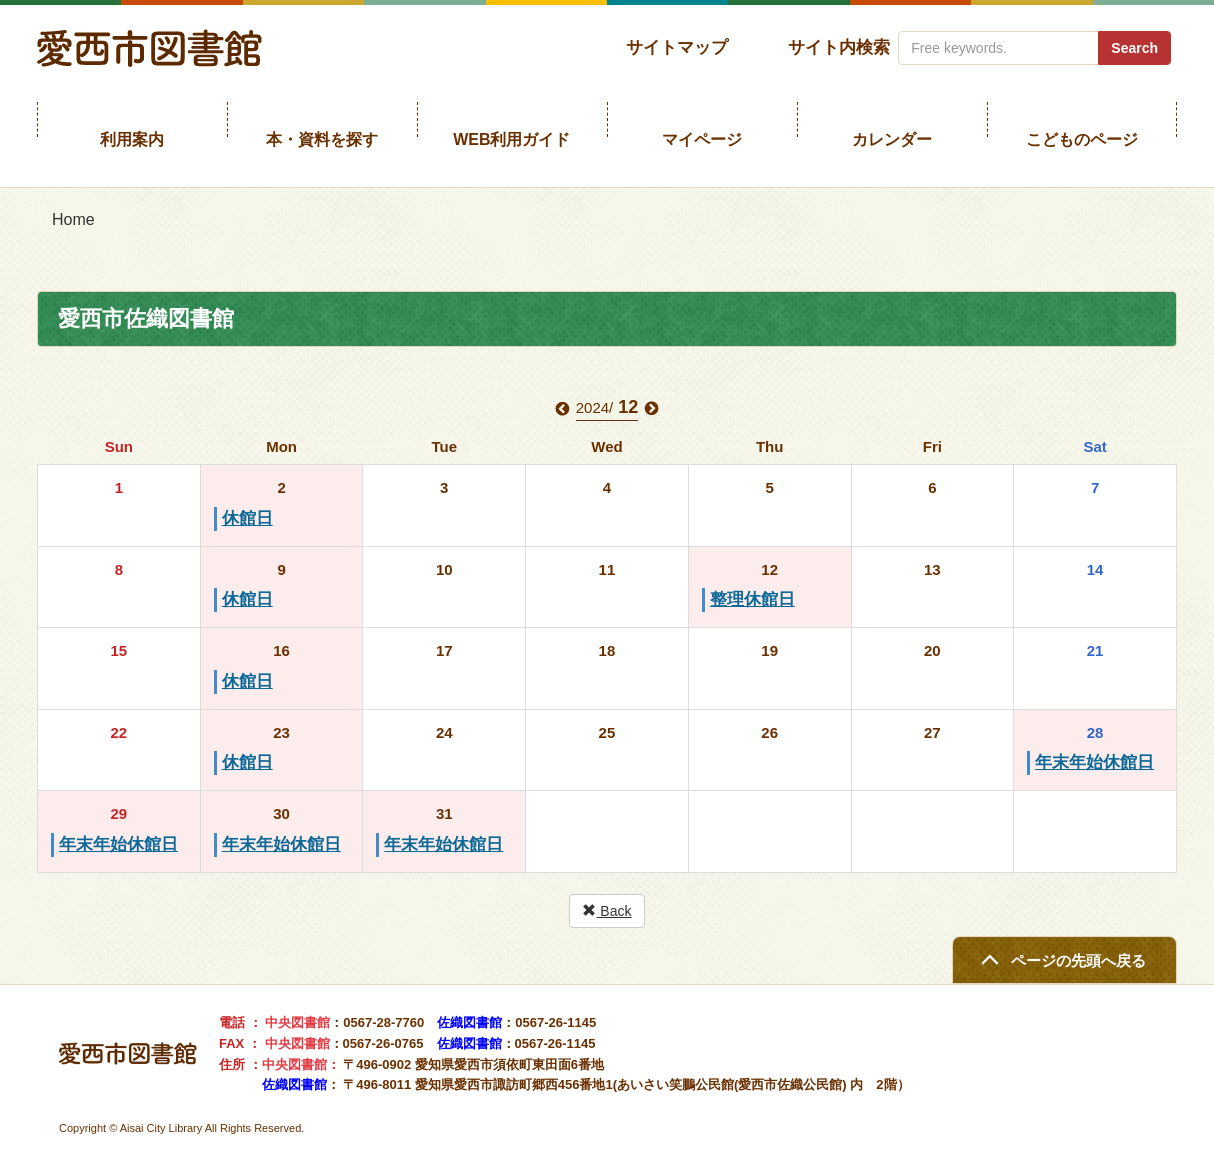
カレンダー (892, 139)
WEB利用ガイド (511, 139)
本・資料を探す (322, 139)
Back (606, 911)
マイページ (702, 139)
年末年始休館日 (1094, 762)
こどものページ (1082, 139)
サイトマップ (677, 47)
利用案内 (132, 139)
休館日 (247, 518)
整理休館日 (752, 599)
